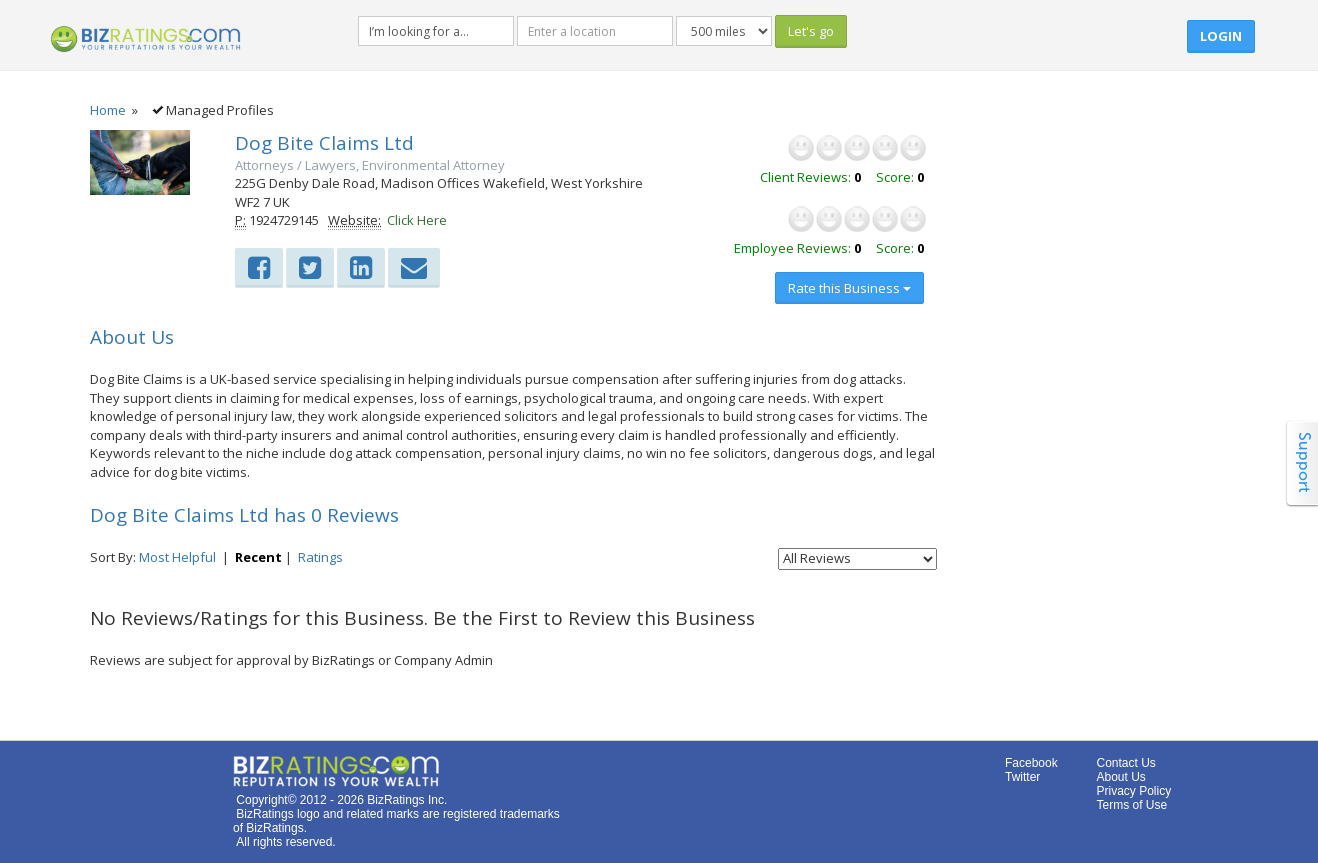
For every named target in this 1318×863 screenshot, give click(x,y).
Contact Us (1126, 763)
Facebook (1031, 763)
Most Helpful (177, 557)
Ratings (320, 557)
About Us (1121, 777)
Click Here (417, 220)
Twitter (1022, 777)
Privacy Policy (1134, 791)
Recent (258, 557)
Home (108, 110)
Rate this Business (849, 288)
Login (1221, 36)
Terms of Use (1132, 805)
